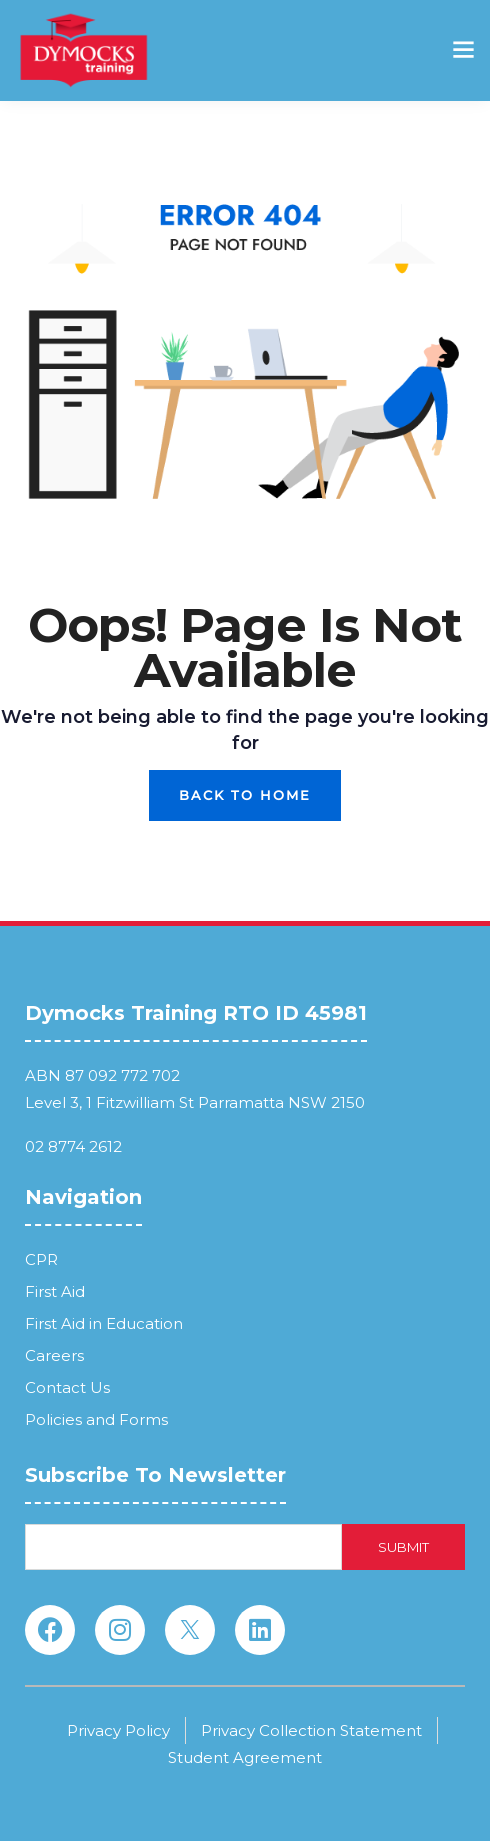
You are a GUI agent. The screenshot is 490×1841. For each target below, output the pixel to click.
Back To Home (245, 795)
